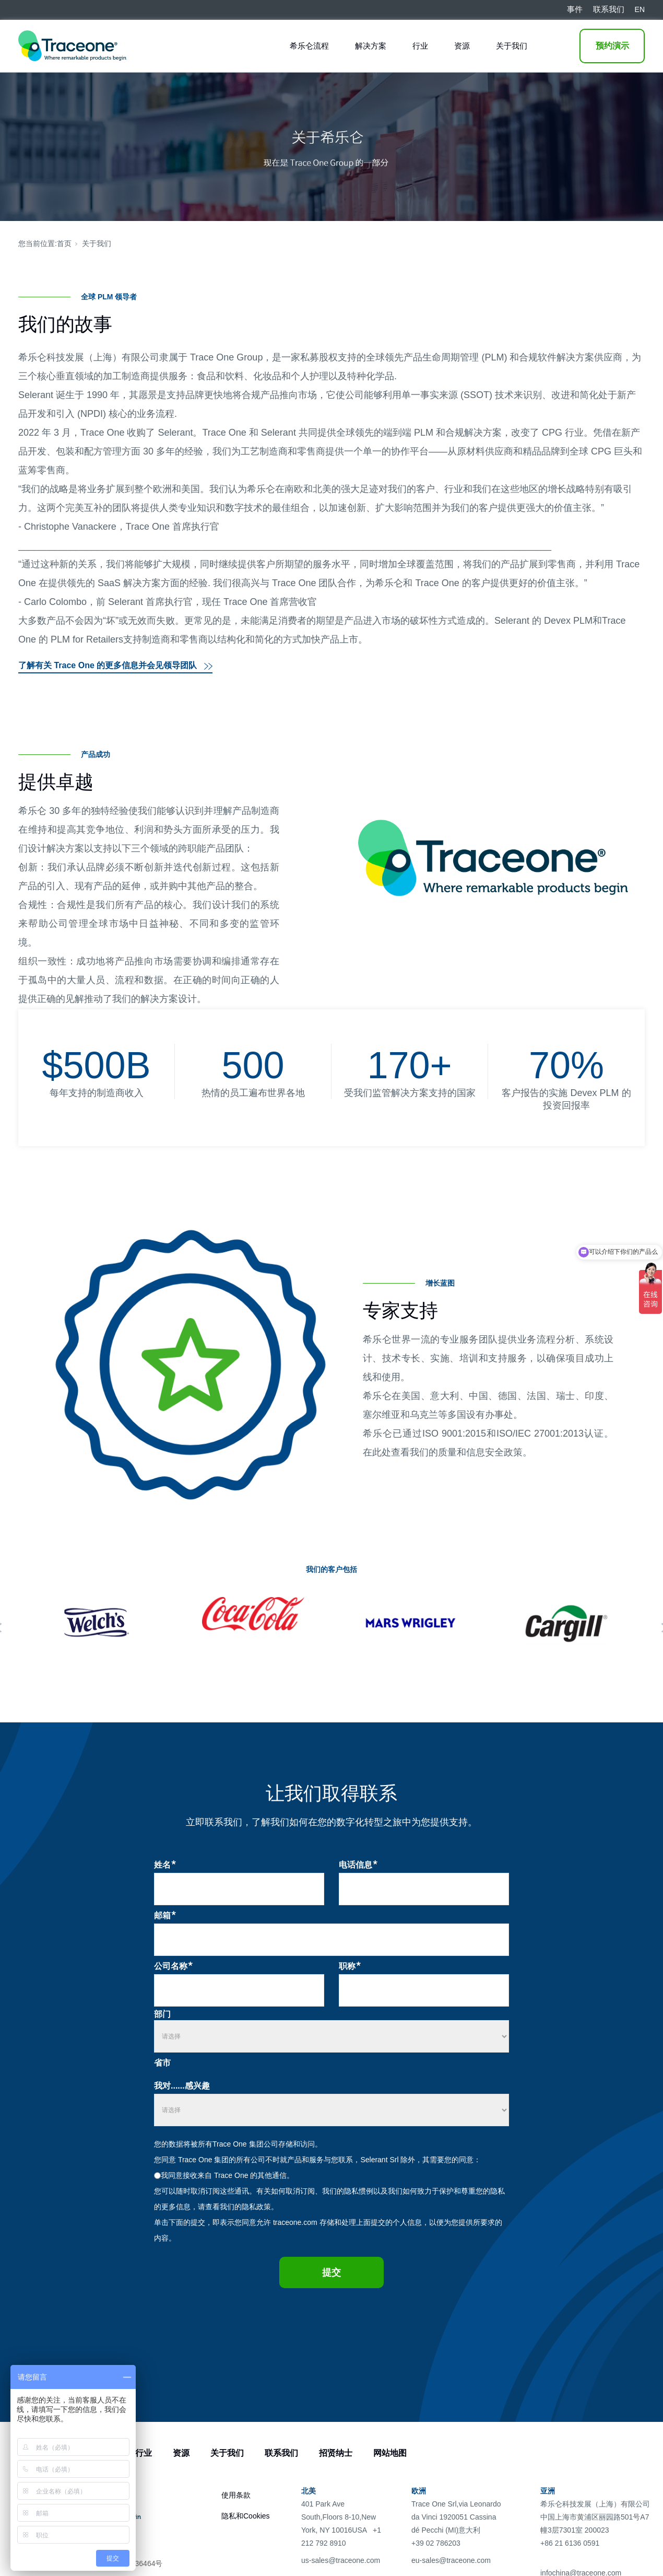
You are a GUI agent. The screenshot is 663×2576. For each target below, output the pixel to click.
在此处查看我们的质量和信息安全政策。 (447, 1452)
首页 (64, 243)
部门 (162, 2014)
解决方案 (370, 45)
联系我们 (281, 2453)
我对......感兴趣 (182, 2085)
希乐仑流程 (309, 45)
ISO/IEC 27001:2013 (540, 1433)
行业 (420, 45)
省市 (162, 2062)
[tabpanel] (96, 1622)
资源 (462, 45)
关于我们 (511, 45)
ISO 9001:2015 (454, 1433)
